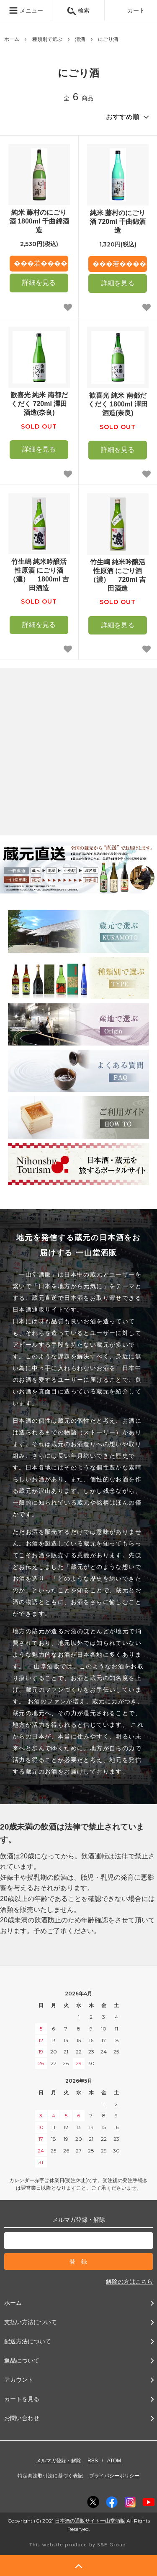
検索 (78, 10)
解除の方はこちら (129, 2281)
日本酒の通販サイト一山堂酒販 (90, 2521)
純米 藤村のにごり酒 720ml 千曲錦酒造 (118, 221)
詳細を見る (39, 282)
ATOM (114, 2461)
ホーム (11, 39)
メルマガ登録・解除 (58, 2461)
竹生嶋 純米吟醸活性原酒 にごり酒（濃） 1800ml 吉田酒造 (39, 574)
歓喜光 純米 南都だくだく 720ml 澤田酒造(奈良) (39, 403)
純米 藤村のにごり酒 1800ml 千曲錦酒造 (39, 221)
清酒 (80, 39)
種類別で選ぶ (47, 39)
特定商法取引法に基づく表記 (50, 2476)
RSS (93, 2461)
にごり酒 (108, 39)
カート (131, 10)
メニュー (26, 10)
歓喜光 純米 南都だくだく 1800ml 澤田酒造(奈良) (118, 404)
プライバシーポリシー (114, 2476)
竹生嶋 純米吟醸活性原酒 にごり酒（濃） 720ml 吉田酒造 (118, 574)
